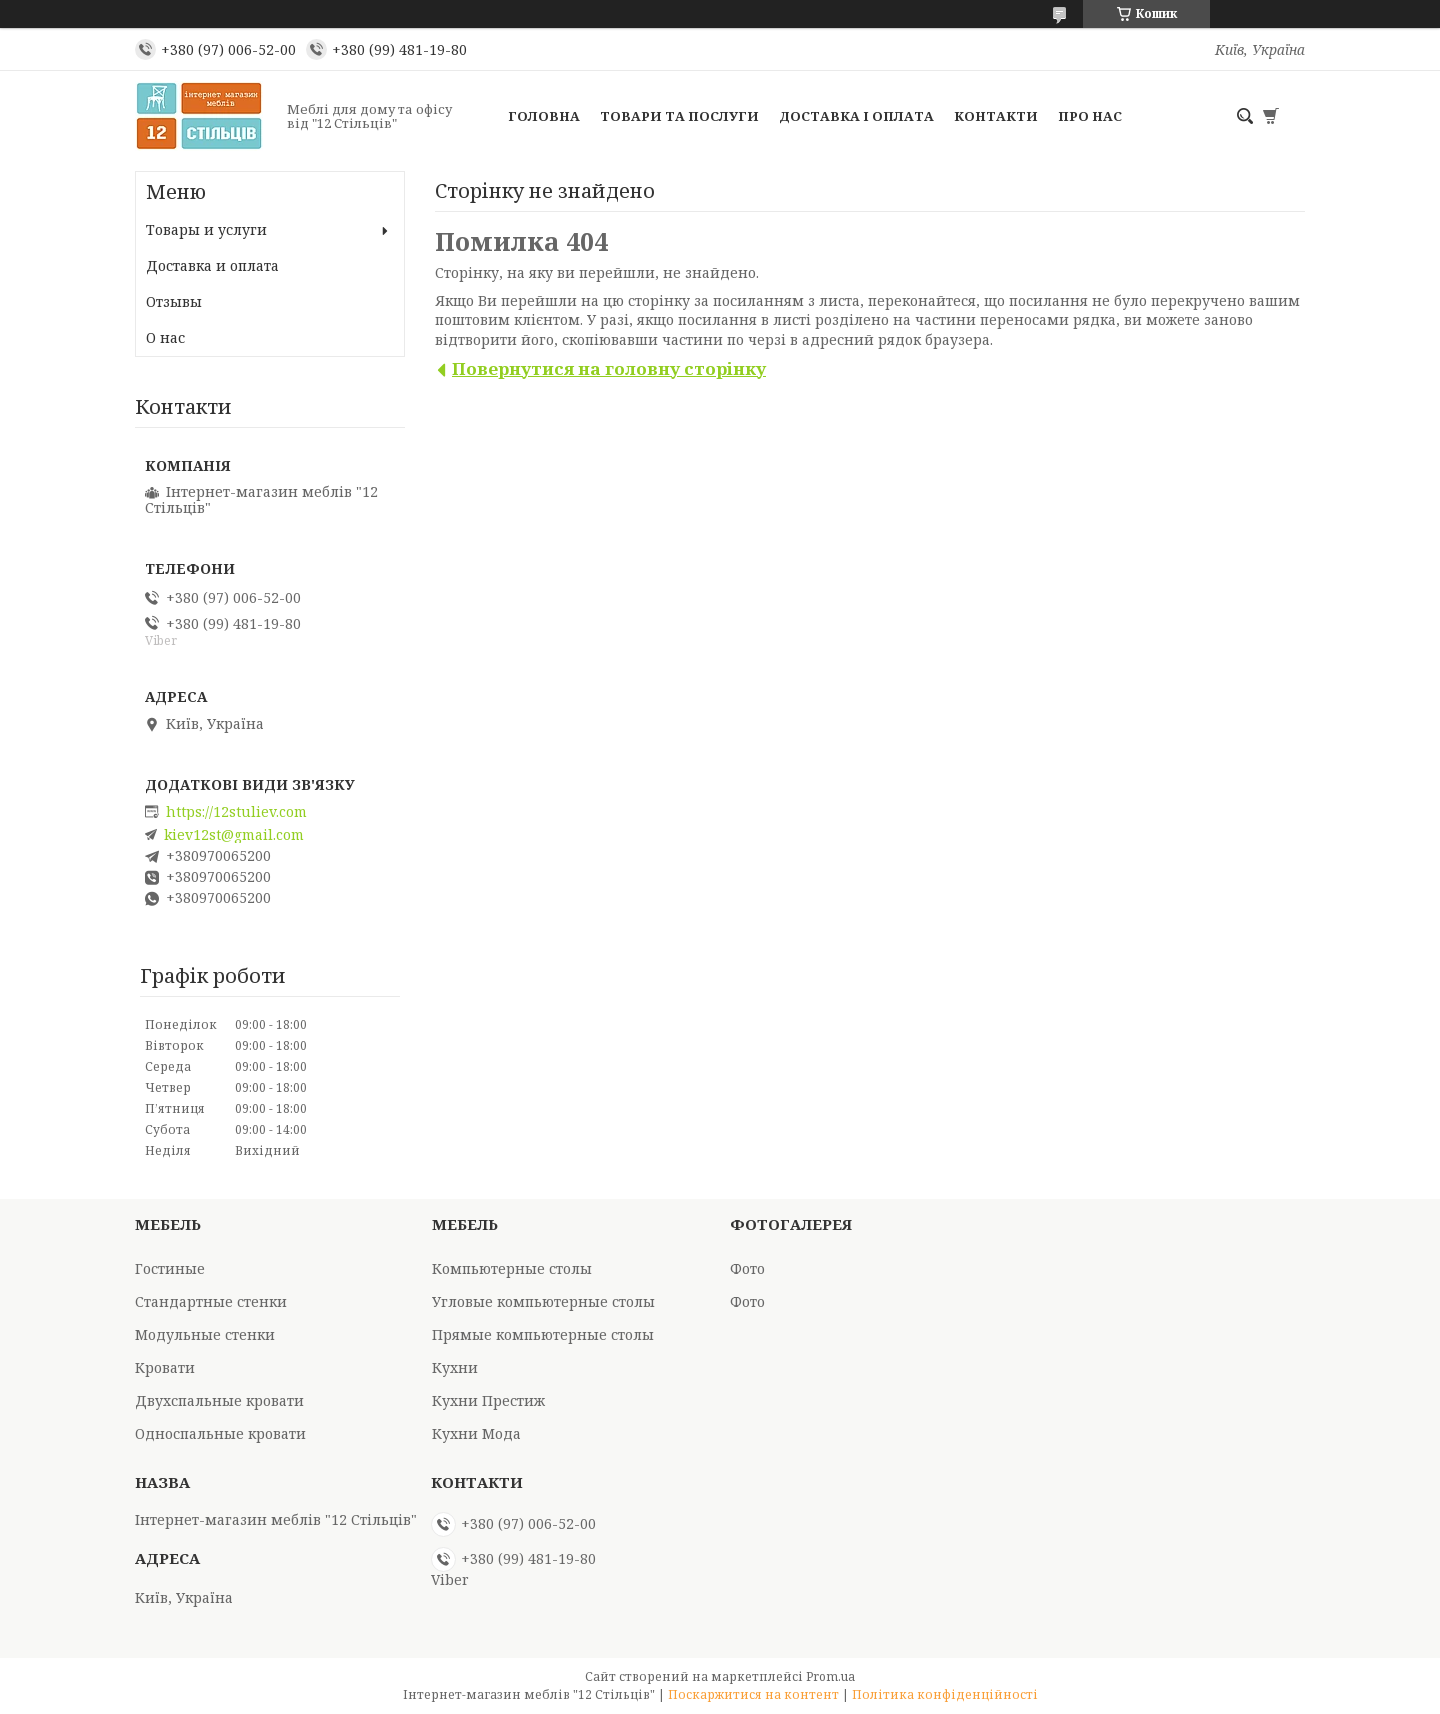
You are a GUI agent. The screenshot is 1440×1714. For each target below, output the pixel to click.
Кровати (165, 1367)
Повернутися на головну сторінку (609, 368)
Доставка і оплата (856, 116)
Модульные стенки (205, 1334)
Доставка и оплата (212, 265)
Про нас (1090, 116)
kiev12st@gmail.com (234, 835)
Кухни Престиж (488, 1400)
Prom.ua (830, 1676)
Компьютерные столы (512, 1268)
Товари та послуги (679, 116)
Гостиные (170, 1268)
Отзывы (174, 301)
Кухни (455, 1367)
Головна (544, 116)
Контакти (996, 116)
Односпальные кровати (220, 1433)
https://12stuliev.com (236, 812)
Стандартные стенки (211, 1301)
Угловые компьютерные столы (543, 1301)
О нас (165, 337)
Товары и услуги (206, 229)
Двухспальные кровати (219, 1400)
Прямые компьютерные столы (543, 1334)
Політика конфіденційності (945, 1694)
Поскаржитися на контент (753, 1694)
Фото (747, 1268)
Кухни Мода (476, 1433)
